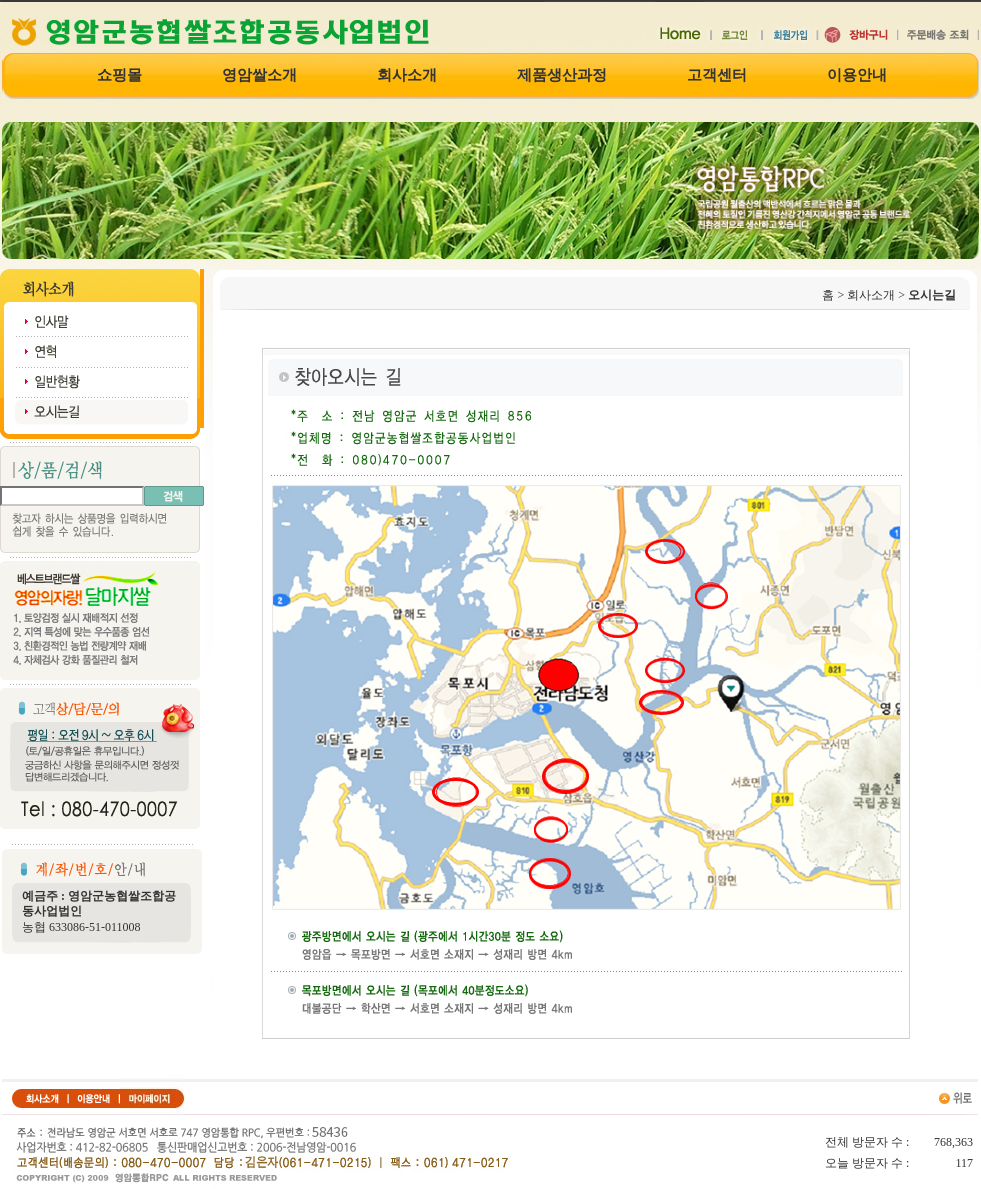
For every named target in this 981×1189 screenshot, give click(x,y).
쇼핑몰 (119, 75)
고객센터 (717, 75)
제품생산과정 (562, 75)
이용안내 (857, 75)
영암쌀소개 (259, 75)
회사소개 (407, 75)
